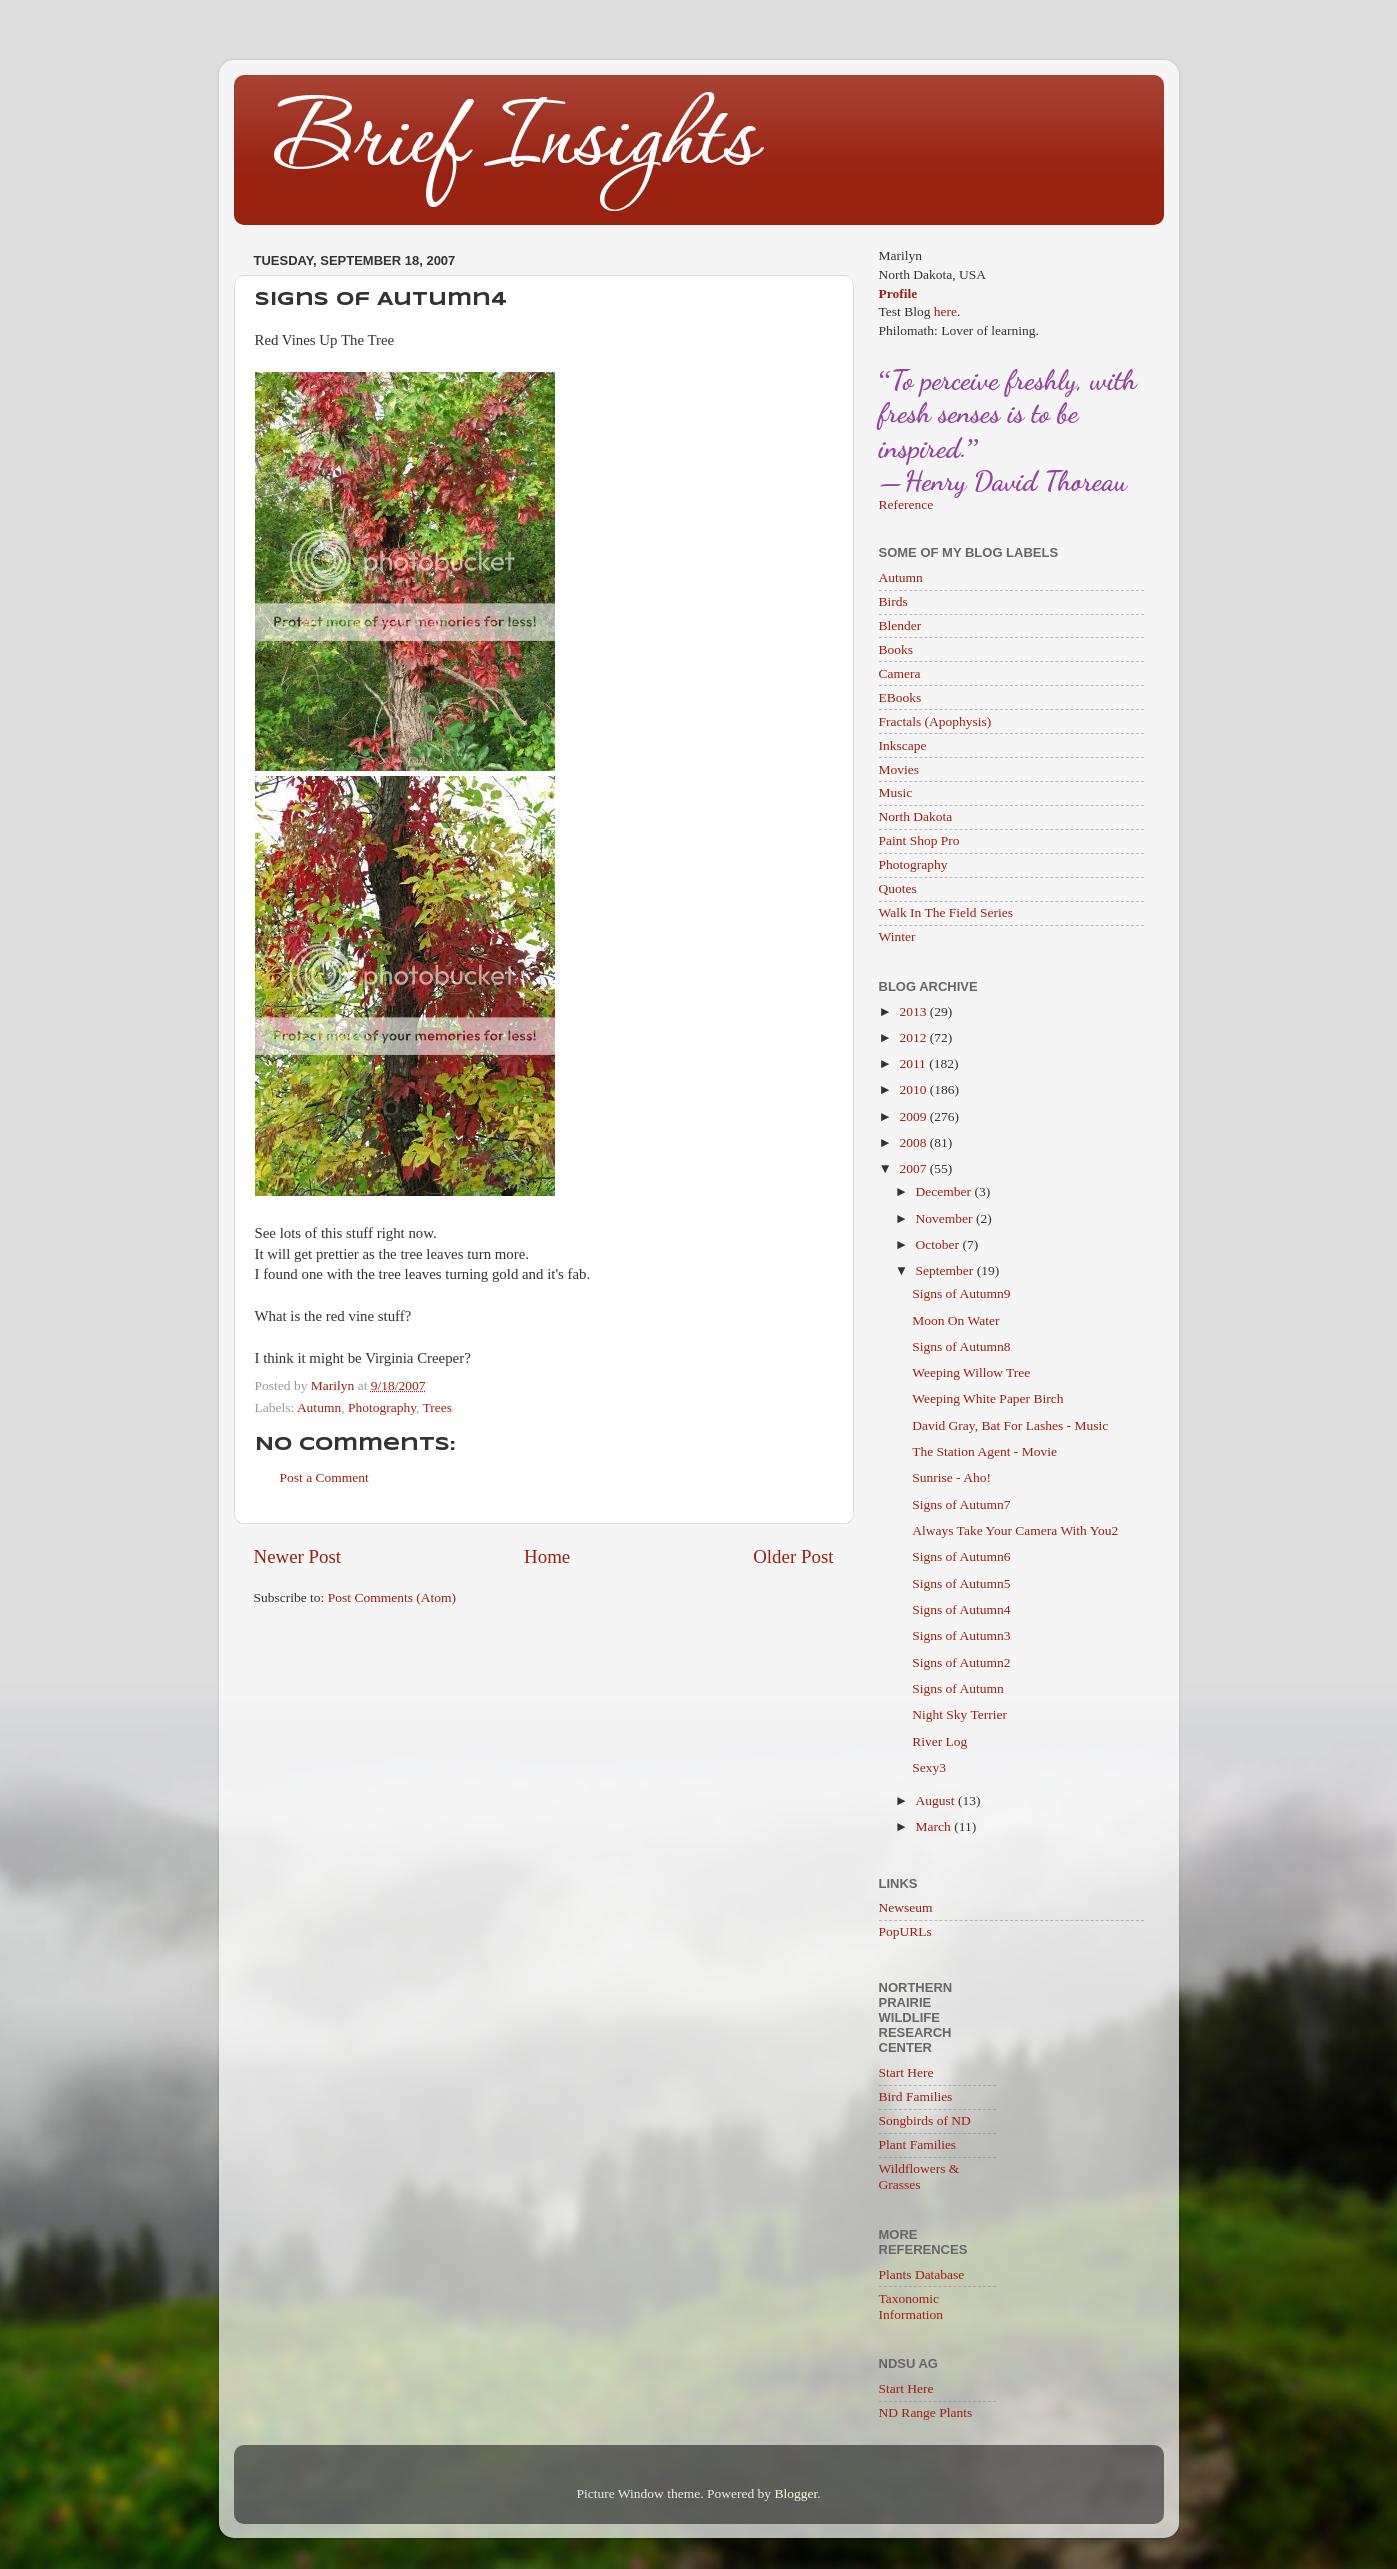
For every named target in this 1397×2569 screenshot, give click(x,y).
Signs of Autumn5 (961, 1583)
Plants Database (922, 2274)
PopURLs (905, 1931)
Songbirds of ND (925, 2120)
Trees (438, 1407)
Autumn (319, 1407)
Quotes (898, 888)
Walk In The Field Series (946, 912)
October (939, 1244)
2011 (914, 1063)
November (946, 1218)
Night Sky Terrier (959, 1714)
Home (547, 1556)
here (945, 311)
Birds (893, 601)
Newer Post (298, 1556)
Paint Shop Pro (919, 840)
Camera (900, 673)
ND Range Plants (926, 2412)
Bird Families (916, 2096)
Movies (899, 769)
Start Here (906, 2072)
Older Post (793, 1556)
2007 (914, 1168)
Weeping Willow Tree (971, 1372)
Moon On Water (955, 1320)
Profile (898, 293)
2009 (914, 1116)
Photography (382, 1407)
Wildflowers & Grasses (919, 2176)
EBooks (900, 697)
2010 (914, 1089)
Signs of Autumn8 (961, 1346)
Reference (906, 504)
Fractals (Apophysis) (935, 721)
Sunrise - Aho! (951, 1477)
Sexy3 (929, 1767)
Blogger (795, 2493)
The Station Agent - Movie (984, 1451)
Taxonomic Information (911, 2306)
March (935, 1826)
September (946, 1270)
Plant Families (918, 2144)
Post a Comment (324, 1477)
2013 (914, 1011)
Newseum (906, 1907)
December (945, 1191)
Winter (897, 936)
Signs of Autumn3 (961, 1635)
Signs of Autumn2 (961, 1662)
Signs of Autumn (958, 1688)
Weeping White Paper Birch (987, 1398)
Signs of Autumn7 (961, 1504)
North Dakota (916, 816)
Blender (900, 625)
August (937, 1800)
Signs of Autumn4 (961, 1609)
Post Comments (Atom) (392, 1597)
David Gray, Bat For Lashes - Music (1010, 1425)
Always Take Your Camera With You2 (1015, 1530)
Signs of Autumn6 (961, 1556)
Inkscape (903, 745)
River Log (939, 1741)
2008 (914, 1142)
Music (896, 792)
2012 (914, 1037)
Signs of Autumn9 (961, 1293)
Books (896, 649)
